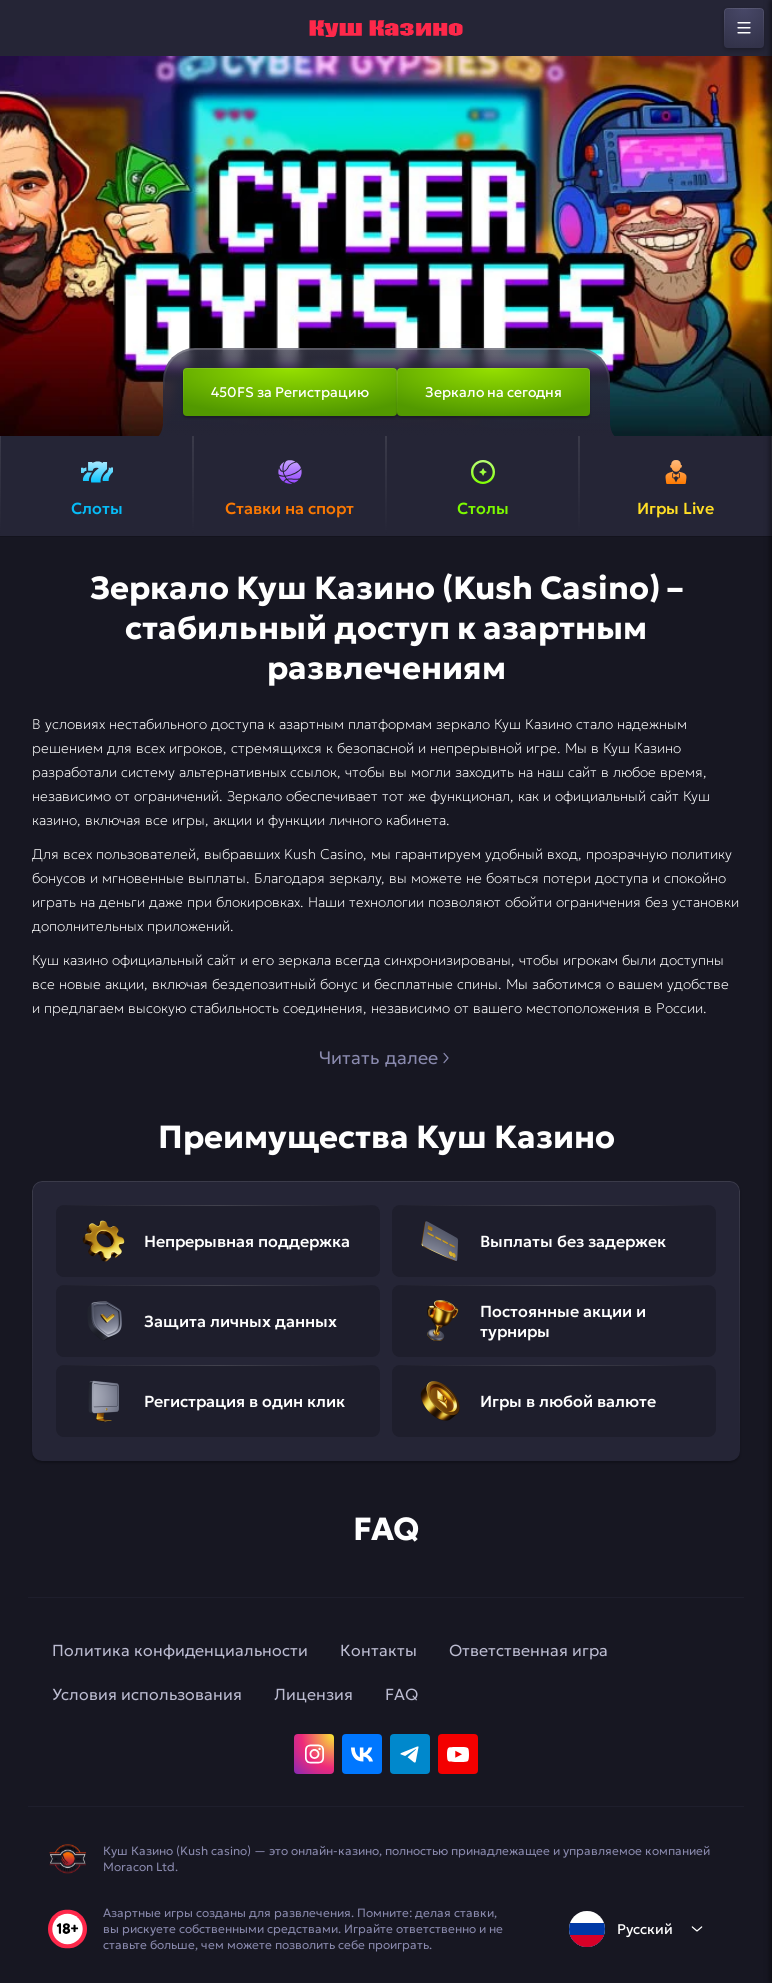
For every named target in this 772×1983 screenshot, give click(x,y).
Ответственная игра (528, 1650)
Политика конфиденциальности (180, 1650)
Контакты (378, 1650)
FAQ (401, 1694)
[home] (386, 28)
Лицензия (313, 1694)
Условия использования (147, 1694)
